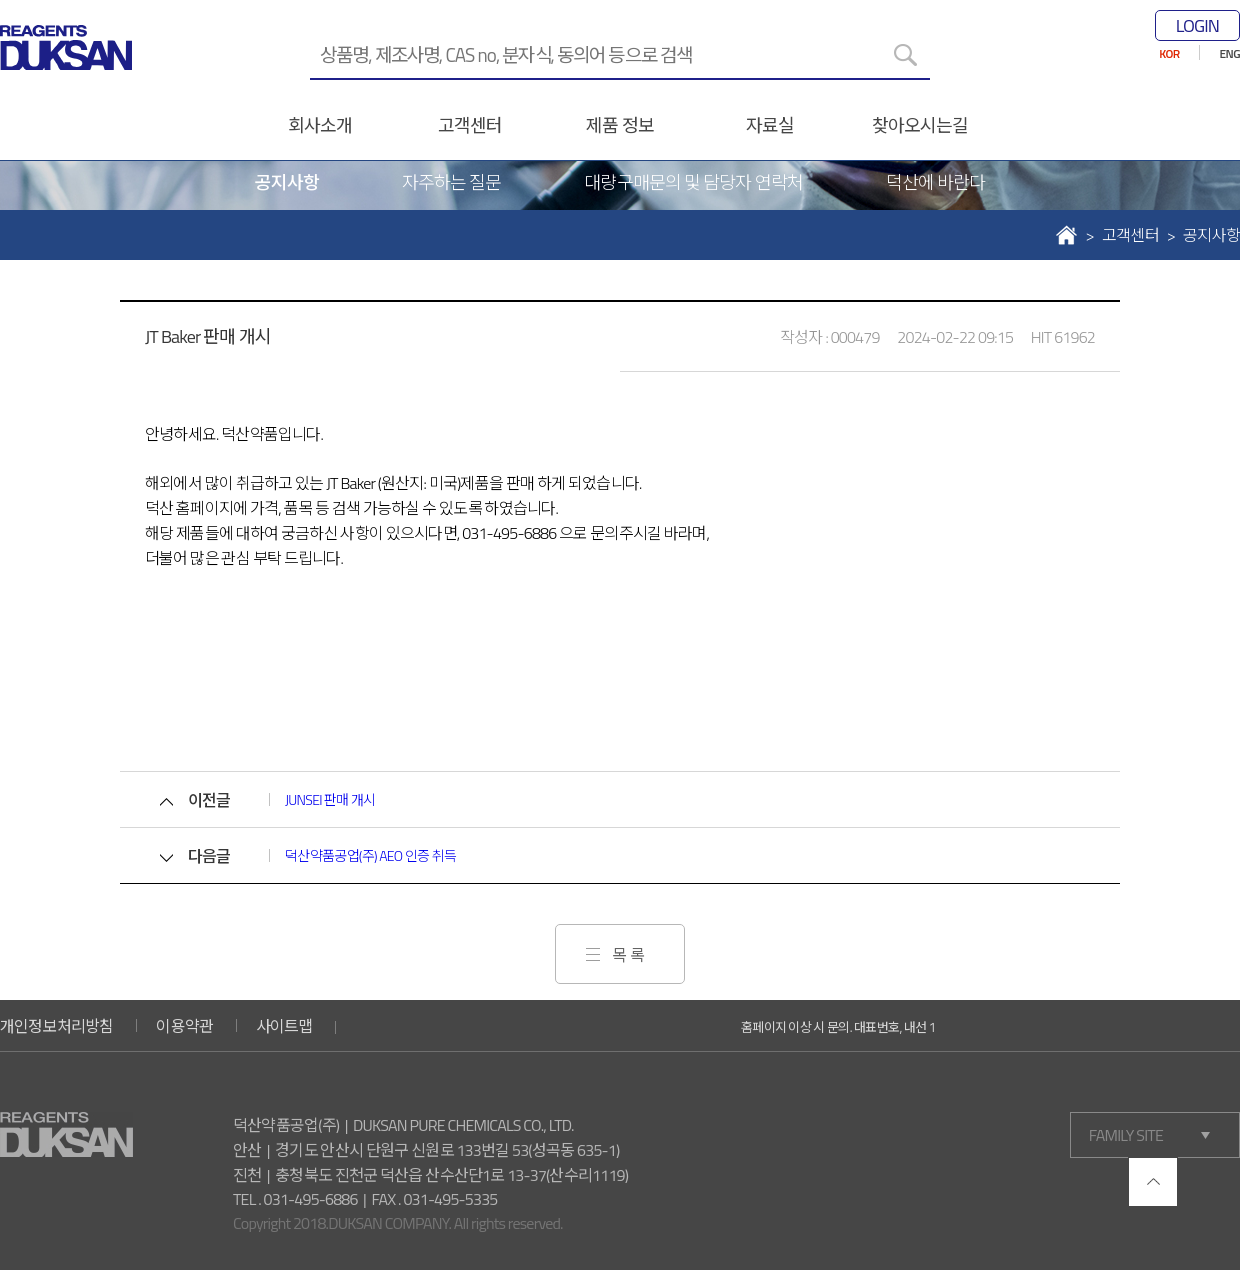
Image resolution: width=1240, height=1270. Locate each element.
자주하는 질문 (452, 182)
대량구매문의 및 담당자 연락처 (693, 182)
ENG (1230, 53)
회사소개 (320, 125)
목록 (630, 955)
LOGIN (1197, 25)
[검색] (905, 55)
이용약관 (184, 1026)
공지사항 (287, 182)
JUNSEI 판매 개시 (330, 799)
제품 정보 (619, 125)
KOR (1169, 53)
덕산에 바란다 (936, 182)
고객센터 (470, 125)
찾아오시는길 (920, 125)
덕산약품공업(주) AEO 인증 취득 (370, 855)
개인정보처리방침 (57, 1026)
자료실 (770, 125)
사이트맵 (284, 1026)
